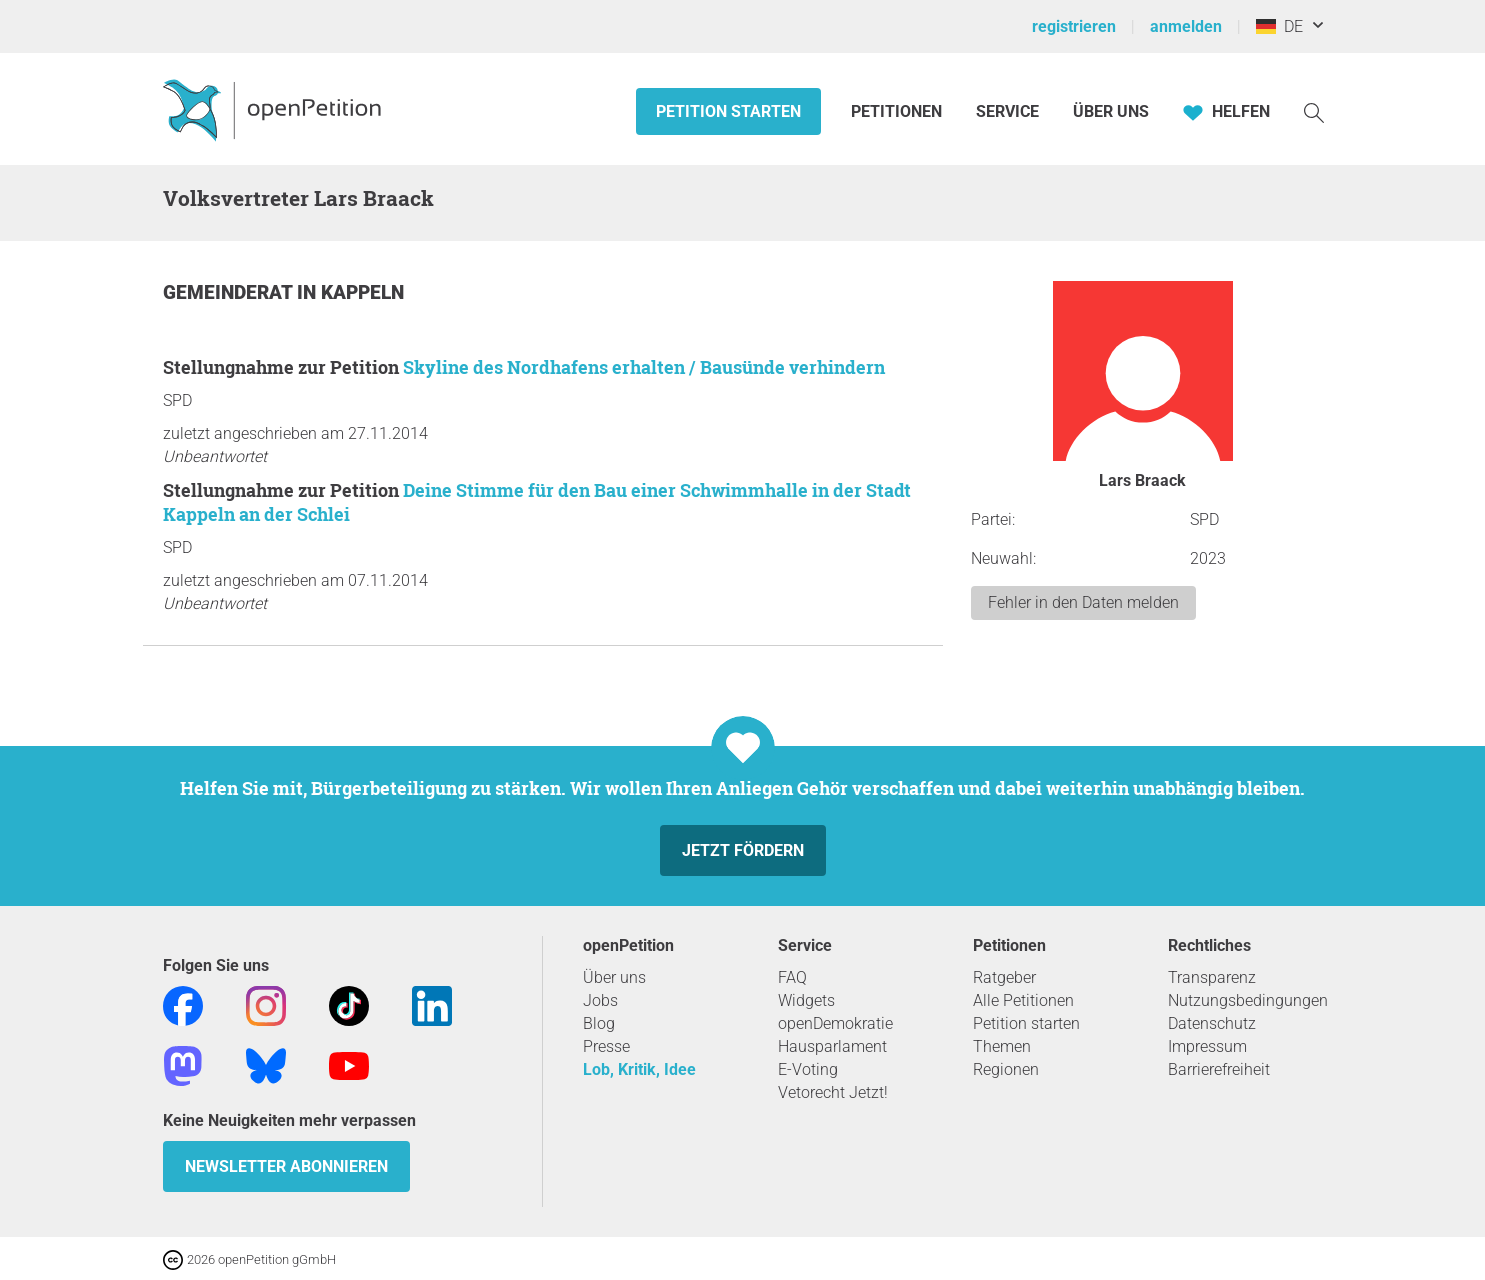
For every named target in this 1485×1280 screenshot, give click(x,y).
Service (1007, 111)
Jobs (600, 1000)
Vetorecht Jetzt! (833, 1092)
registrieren (1074, 26)
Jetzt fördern (743, 850)
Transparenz (1212, 977)
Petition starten (728, 111)
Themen (1002, 1046)
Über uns (614, 977)
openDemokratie (835, 1023)
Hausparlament (832, 1046)
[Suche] (1314, 111)
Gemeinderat (230, 292)
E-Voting (808, 1069)
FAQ (792, 977)
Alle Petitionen (1023, 1000)
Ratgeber (1004, 977)
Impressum (1207, 1046)
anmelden (1186, 26)
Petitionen (898, 111)
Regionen (1006, 1069)
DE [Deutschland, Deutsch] (1279, 26)
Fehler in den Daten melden (1083, 602)
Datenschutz (1212, 1023)
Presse (606, 1046)
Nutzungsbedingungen (1248, 1000)
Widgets (806, 1000)
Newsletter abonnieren (286, 1166)
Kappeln (362, 292)
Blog (599, 1023)
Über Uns (1111, 111)
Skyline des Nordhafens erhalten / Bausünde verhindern (644, 367)
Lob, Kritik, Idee (639, 1069)
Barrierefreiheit (1219, 1069)
